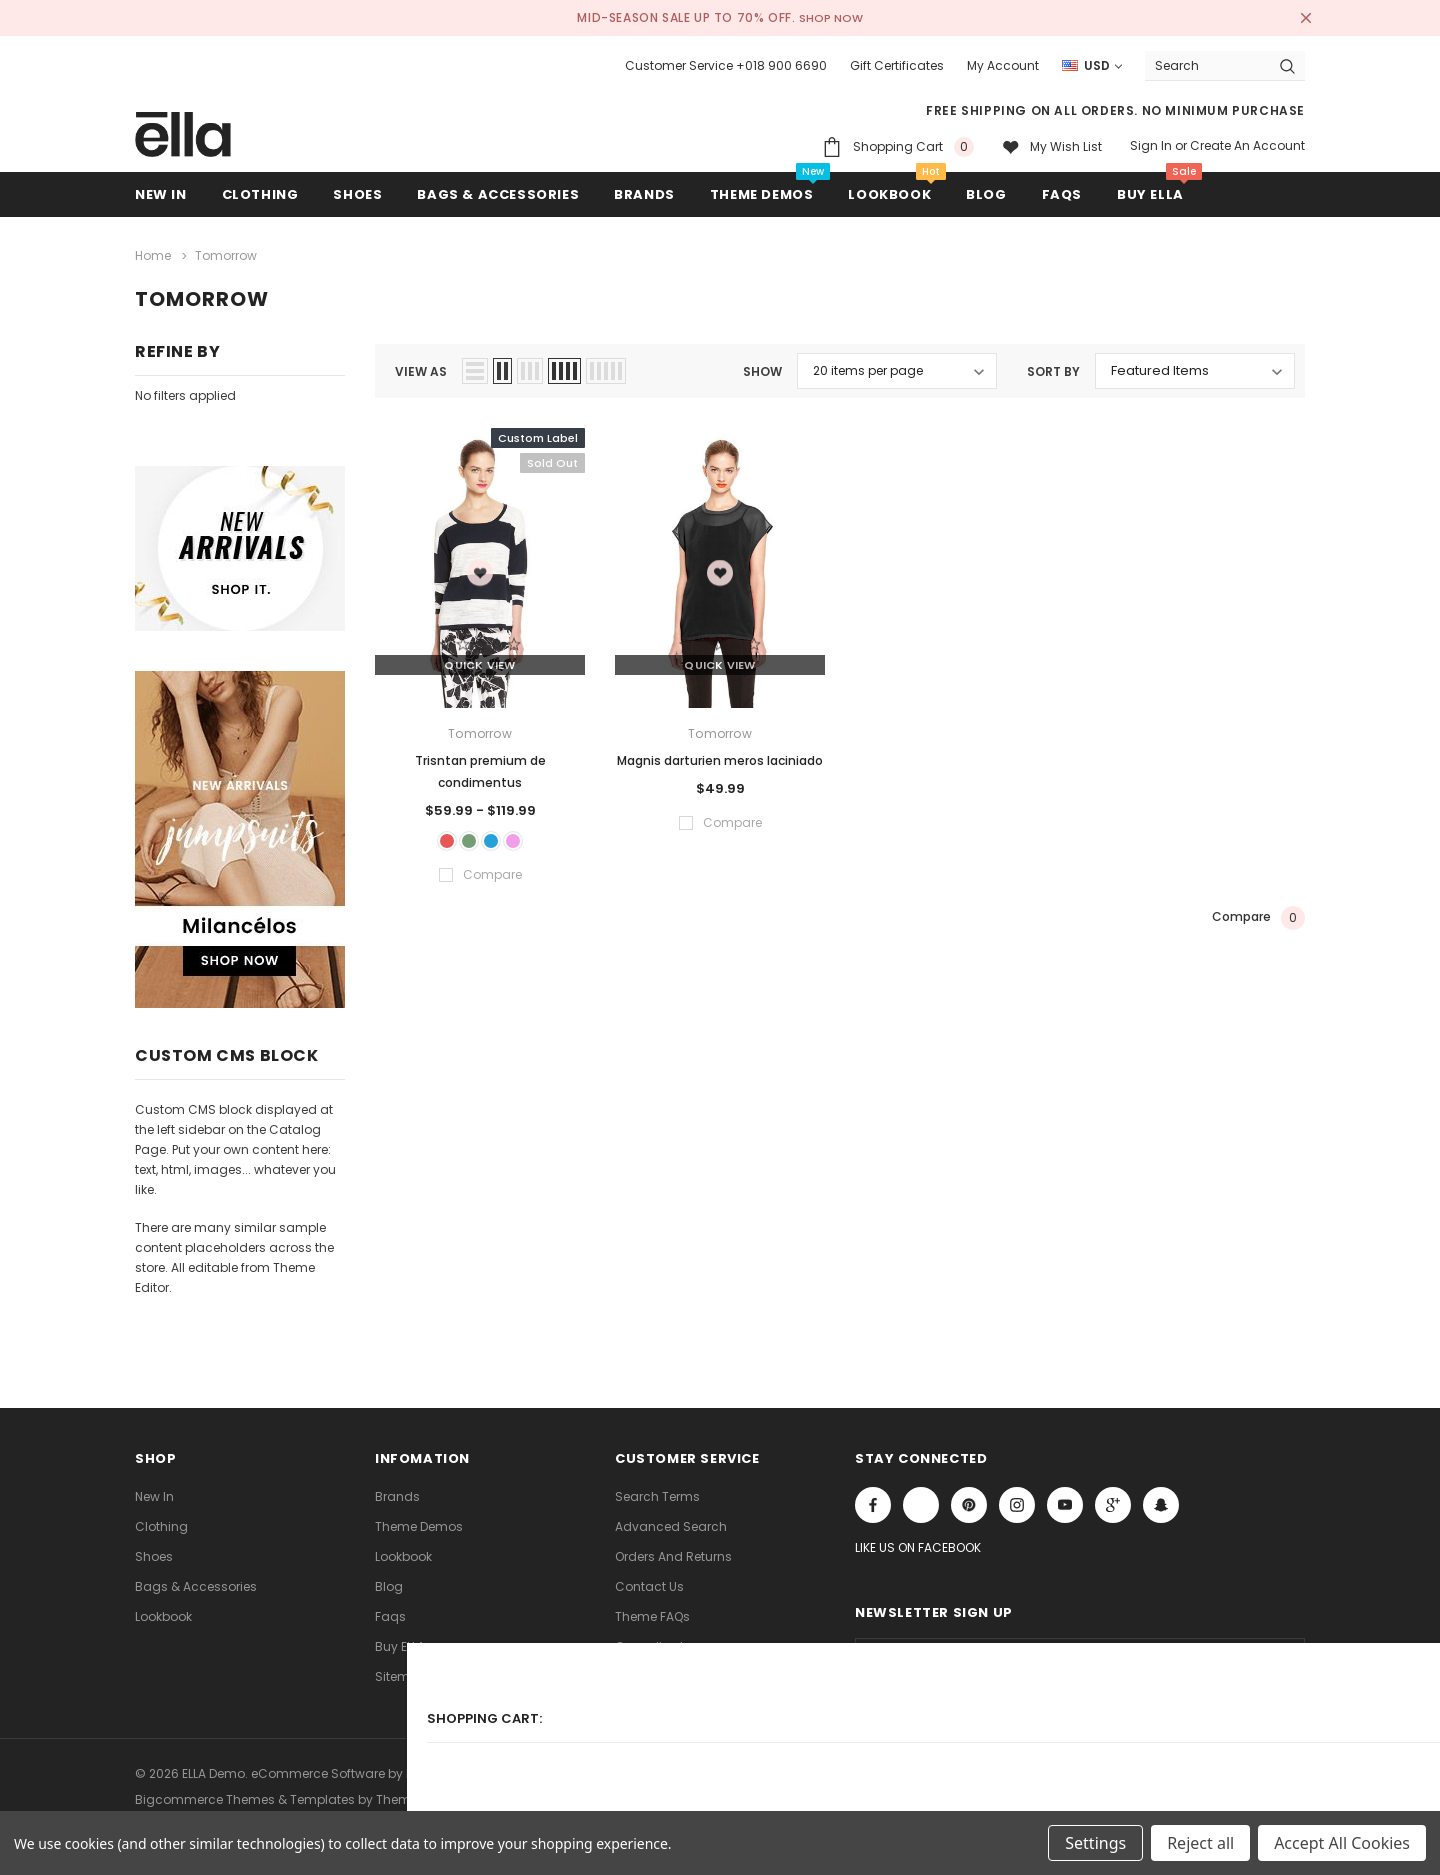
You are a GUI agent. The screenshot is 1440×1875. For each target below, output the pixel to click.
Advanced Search (671, 1520)
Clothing (161, 1520)
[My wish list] (1052, 146)
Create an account (1247, 145)
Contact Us (649, 1580)
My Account (1003, 65)
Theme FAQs (652, 1610)
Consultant (649, 1640)
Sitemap (401, 1670)
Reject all (1200, 1843)
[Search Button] (1287, 65)
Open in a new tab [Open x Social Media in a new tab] (921, 1500)
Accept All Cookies (1342, 1843)
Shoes (154, 1550)
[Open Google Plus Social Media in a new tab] (1113, 1500)
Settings (1095, 1843)
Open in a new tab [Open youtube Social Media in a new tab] (1065, 1500)
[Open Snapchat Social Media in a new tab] (1161, 1500)
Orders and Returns (673, 1550)
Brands (397, 1490)
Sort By (1053, 366)
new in (154, 1490)
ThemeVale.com (426, 1787)
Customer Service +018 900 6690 (726, 65)
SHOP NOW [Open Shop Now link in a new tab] (832, 17)
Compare (1258, 920)
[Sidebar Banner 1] (240, 548)
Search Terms (657, 1490)
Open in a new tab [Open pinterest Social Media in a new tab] (969, 1500)
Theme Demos (419, 1520)
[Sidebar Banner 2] (240, 839)
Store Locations (662, 1670)
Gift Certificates (897, 65)
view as (421, 366)
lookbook (163, 1610)
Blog (389, 1580)
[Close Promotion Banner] (1296, 18)
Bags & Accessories (196, 1580)
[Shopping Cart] (898, 146)
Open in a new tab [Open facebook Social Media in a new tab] (873, 1500)
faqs (390, 1610)
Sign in (1151, 145)
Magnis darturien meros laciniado (720, 755)
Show (762, 366)
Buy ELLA (400, 1640)
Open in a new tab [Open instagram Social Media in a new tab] (1017, 1500)
